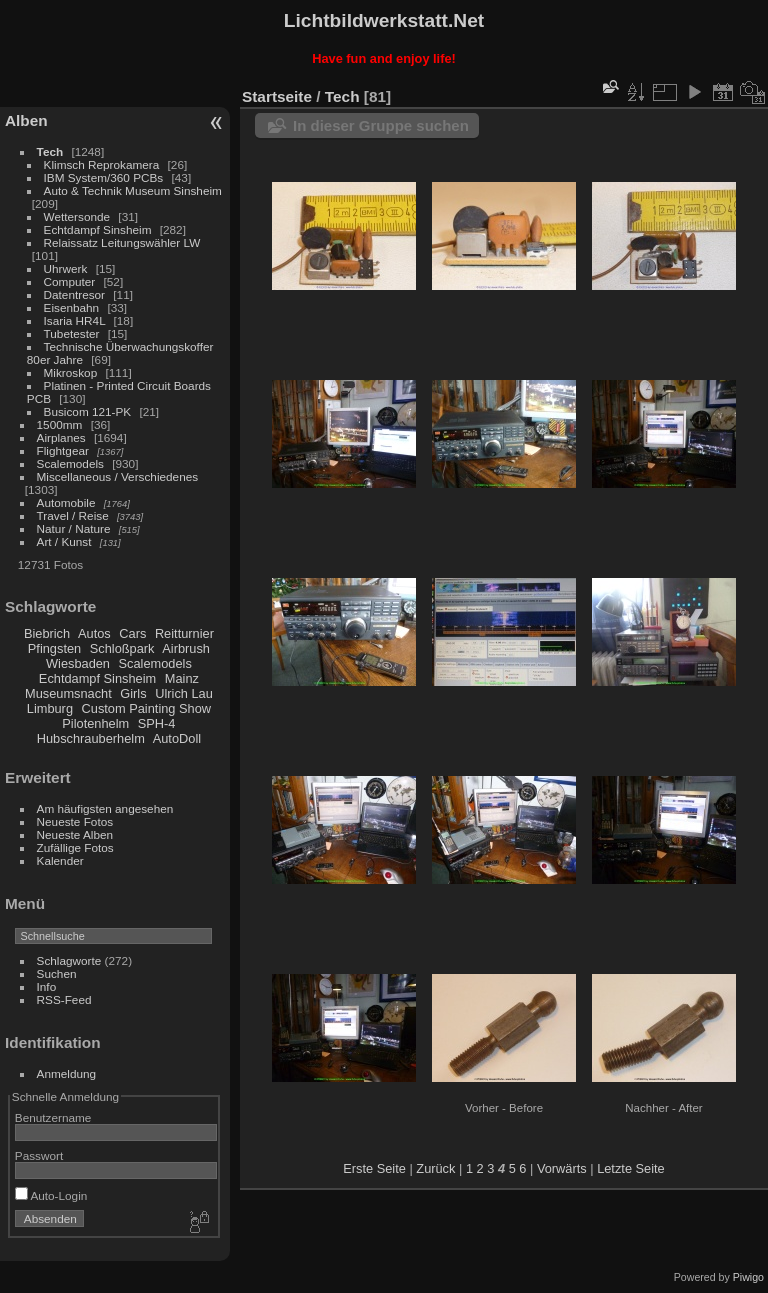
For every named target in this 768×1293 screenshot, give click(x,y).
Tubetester (72, 333)
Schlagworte (69, 960)
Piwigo (748, 1277)
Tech (50, 151)
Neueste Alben (75, 834)
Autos (94, 633)
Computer (70, 281)
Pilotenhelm (95, 723)
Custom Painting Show (146, 708)
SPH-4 (157, 723)
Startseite (277, 96)
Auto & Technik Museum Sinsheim (133, 190)
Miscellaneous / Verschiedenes (118, 476)
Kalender (60, 860)
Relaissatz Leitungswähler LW (122, 242)
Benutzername (53, 1117)
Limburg (50, 708)
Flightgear (63, 450)
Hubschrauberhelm (91, 738)
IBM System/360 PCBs (104, 177)
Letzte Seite (631, 1168)
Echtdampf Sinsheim (98, 229)
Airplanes (61, 437)
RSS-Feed (64, 999)
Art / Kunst (64, 541)
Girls (133, 693)
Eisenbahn (72, 307)
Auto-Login (51, 1195)
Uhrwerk (66, 268)
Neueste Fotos (75, 821)
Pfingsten (54, 648)
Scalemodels (70, 463)
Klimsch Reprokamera (102, 164)
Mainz (182, 678)
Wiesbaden (78, 663)
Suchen (57, 973)
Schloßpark (122, 648)
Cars (132, 633)
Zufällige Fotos (75, 847)
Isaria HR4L (75, 320)
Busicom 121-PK (88, 411)
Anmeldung (67, 1073)
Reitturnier (184, 633)
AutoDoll (177, 738)
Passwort (39, 1155)
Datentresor (74, 294)
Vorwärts (562, 1168)
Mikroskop (71, 372)
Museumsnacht (68, 693)
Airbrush (186, 648)
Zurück (435, 1168)
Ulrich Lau (184, 693)
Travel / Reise (73, 515)
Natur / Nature (74, 528)
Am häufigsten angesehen (105, 808)
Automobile (66, 502)
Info (47, 986)
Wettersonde (77, 216)
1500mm (60, 424)
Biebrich (47, 633)
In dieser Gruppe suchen (381, 125)
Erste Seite (374, 1168)
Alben (26, 120)
